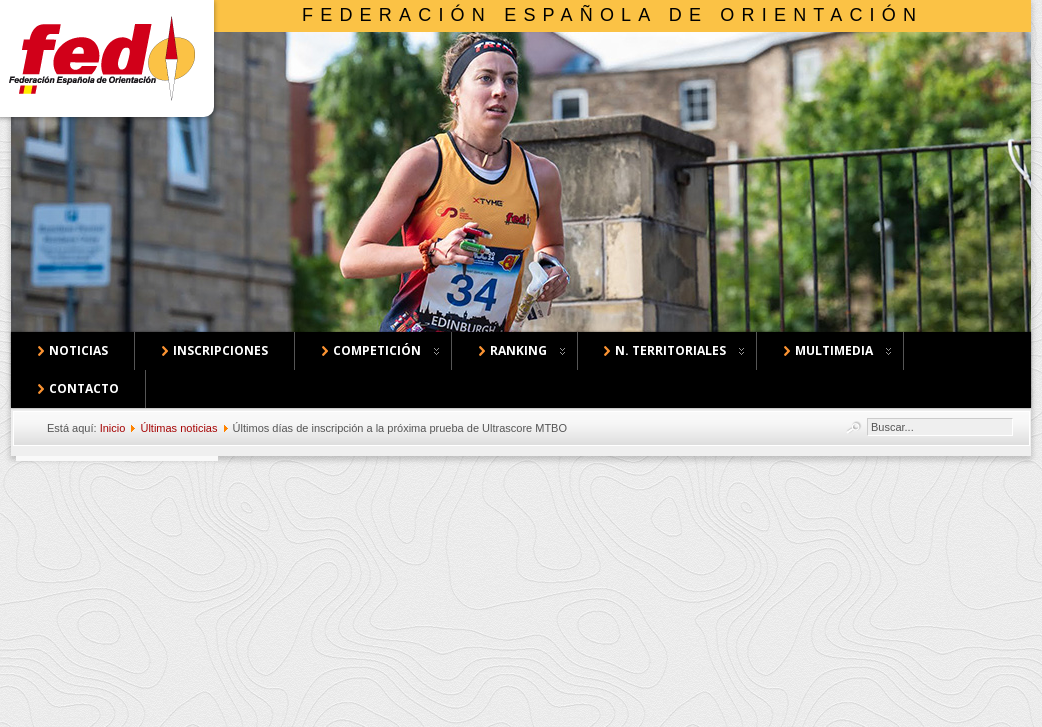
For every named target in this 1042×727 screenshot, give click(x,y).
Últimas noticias (178, 428)
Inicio (113, 428)
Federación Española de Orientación (612, 15)
